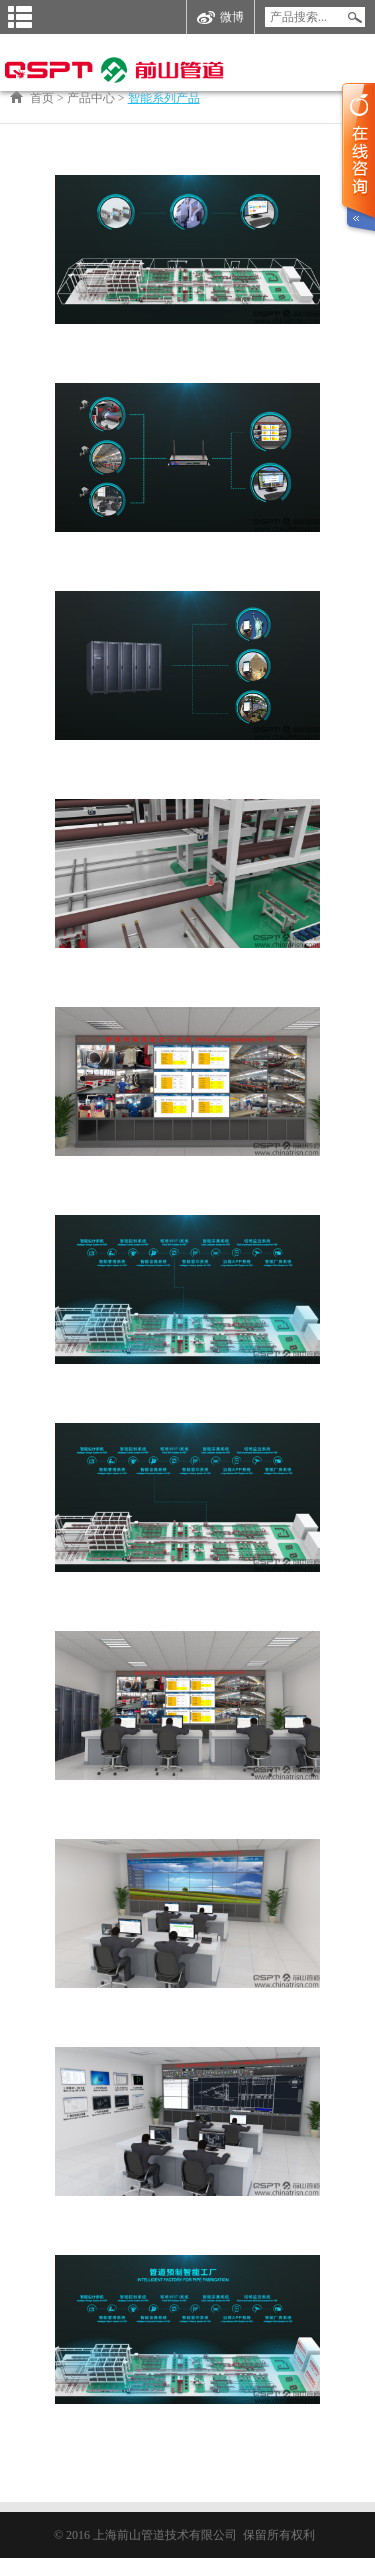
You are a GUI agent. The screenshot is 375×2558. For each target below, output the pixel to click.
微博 (220, 17)
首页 (42, 98)
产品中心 (91, 98)
